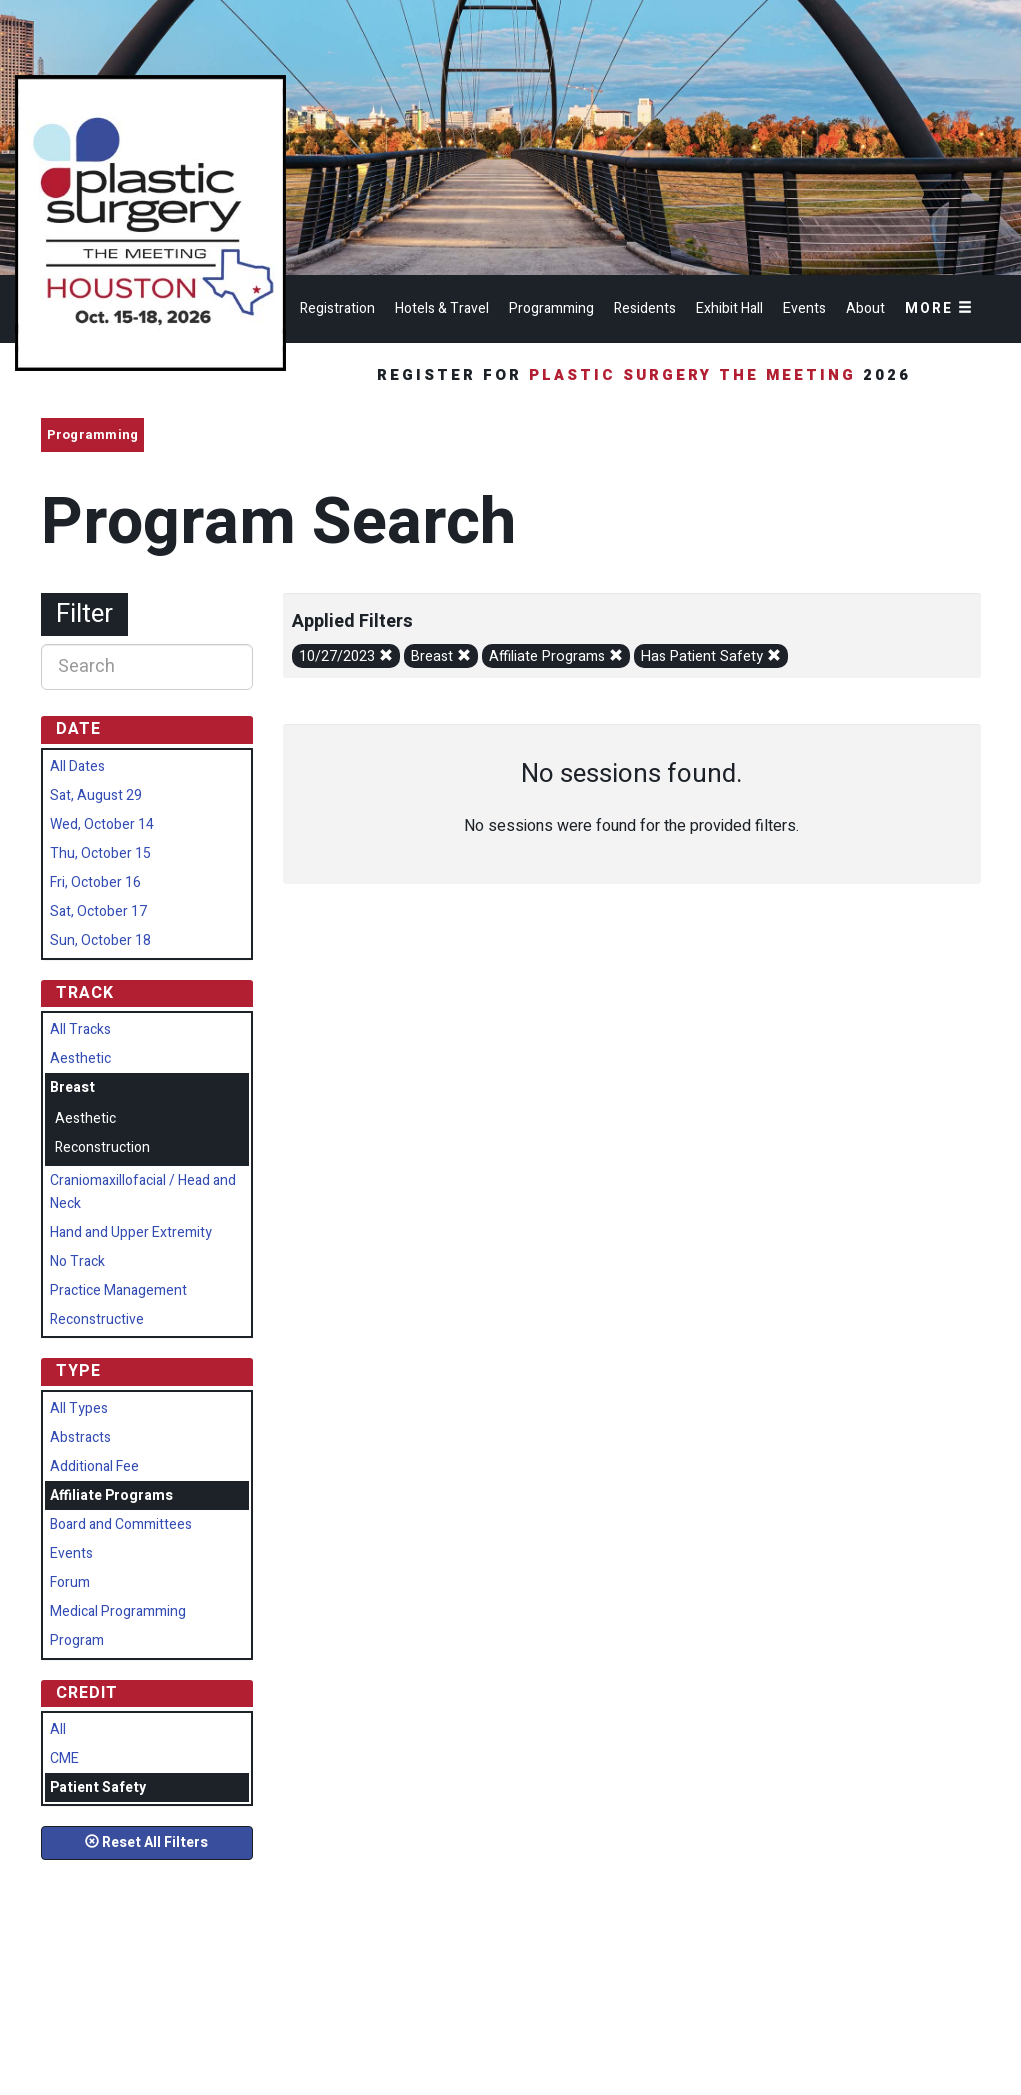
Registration (337, 308)
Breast (441, 656)
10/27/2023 (346, 656)
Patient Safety (98, 1787)
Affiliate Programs (556, 656)
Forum (70, 1582)
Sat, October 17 (98, 911)
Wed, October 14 (102, 824)
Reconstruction (102, 1147)
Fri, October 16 (95, 882)
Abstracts (80, 1437)
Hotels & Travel (442, 308)
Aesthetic (80, 1058)
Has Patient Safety (711, 656)
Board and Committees (121, 1524)
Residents (645, 308)
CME (64, 1758)
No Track (77, 1261)
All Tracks (80, 1029)
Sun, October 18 (100, 940)
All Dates (77, 766)
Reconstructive (97, 1319)
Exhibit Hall (729, 308)
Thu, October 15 (100, 853)
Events (804, 308)
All (58, 1729)
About (865, 308)
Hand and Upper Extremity (131, 1232)
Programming (551, 308)
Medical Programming (118, 1611)
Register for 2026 (647, 375)
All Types (79, 1408)
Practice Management (118, 1290)
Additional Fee (94, 1466)
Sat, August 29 (96, 795)
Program (77, 1640)
